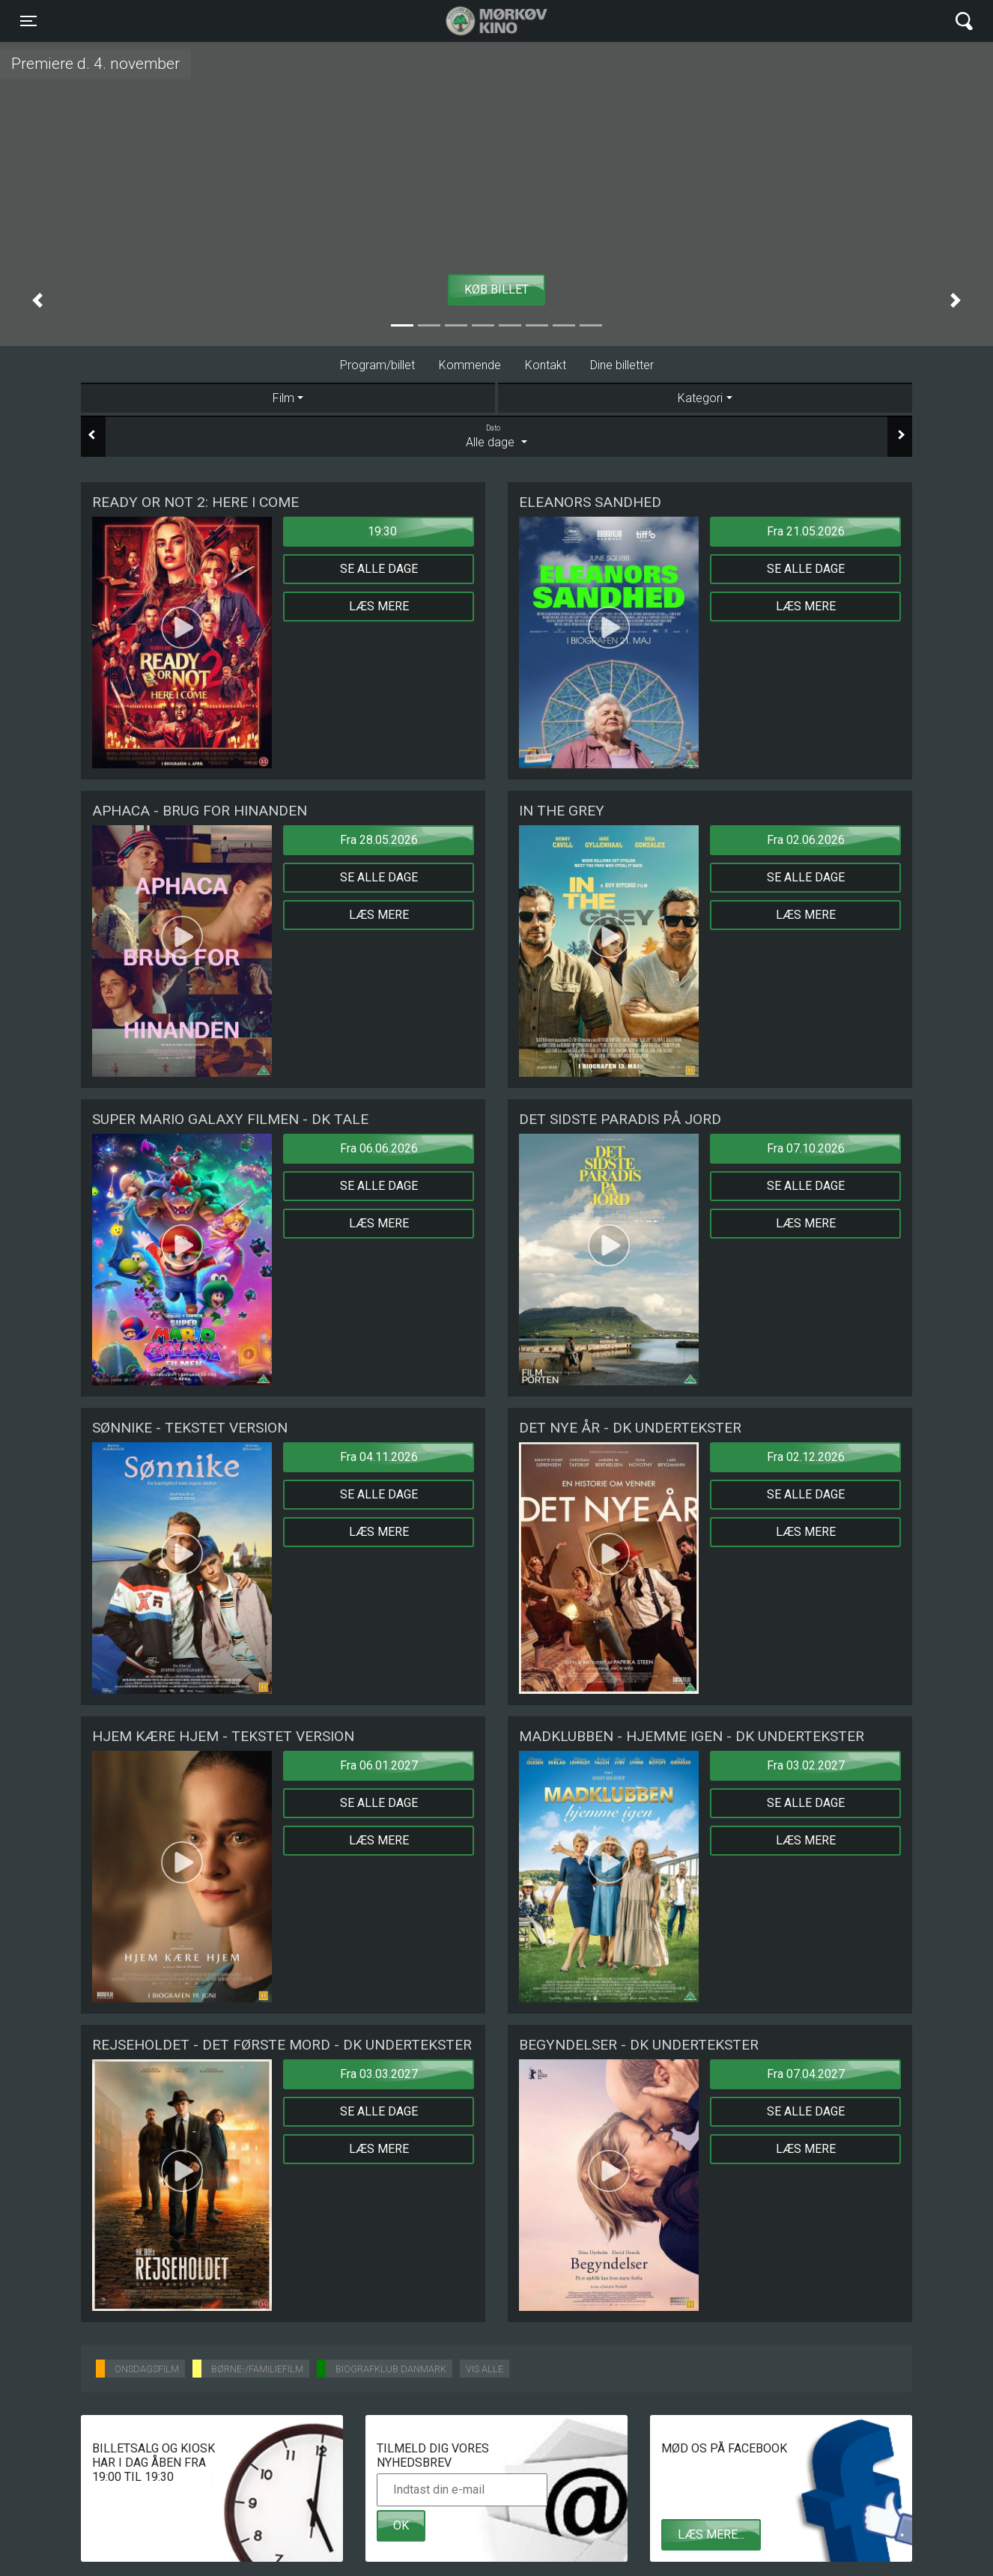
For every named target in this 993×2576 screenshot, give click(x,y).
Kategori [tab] (700, 398)
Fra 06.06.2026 (379, 1148)
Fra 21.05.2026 (806, 531)
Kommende (470, 365)
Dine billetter (622, 365)
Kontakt (545, 365)
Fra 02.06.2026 (806, 840)
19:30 (382, 531)
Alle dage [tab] (496, 435)
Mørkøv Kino (481, 21)
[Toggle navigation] (28, 21)
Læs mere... (711, 2534)
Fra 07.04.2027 (806, 2074)
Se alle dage (379, 569)
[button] (37, 300)
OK (401, 2525)
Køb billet (496, 289)
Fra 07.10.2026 (806, 1148)
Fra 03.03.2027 (379, 2074)
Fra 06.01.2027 (379, 1765)
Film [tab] (283, 398)
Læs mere (379, 606)
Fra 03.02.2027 (806, 1765)
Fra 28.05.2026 (379, 840)
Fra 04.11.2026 (379, 1457)
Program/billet (377, 365)
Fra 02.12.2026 (806, 1457)
